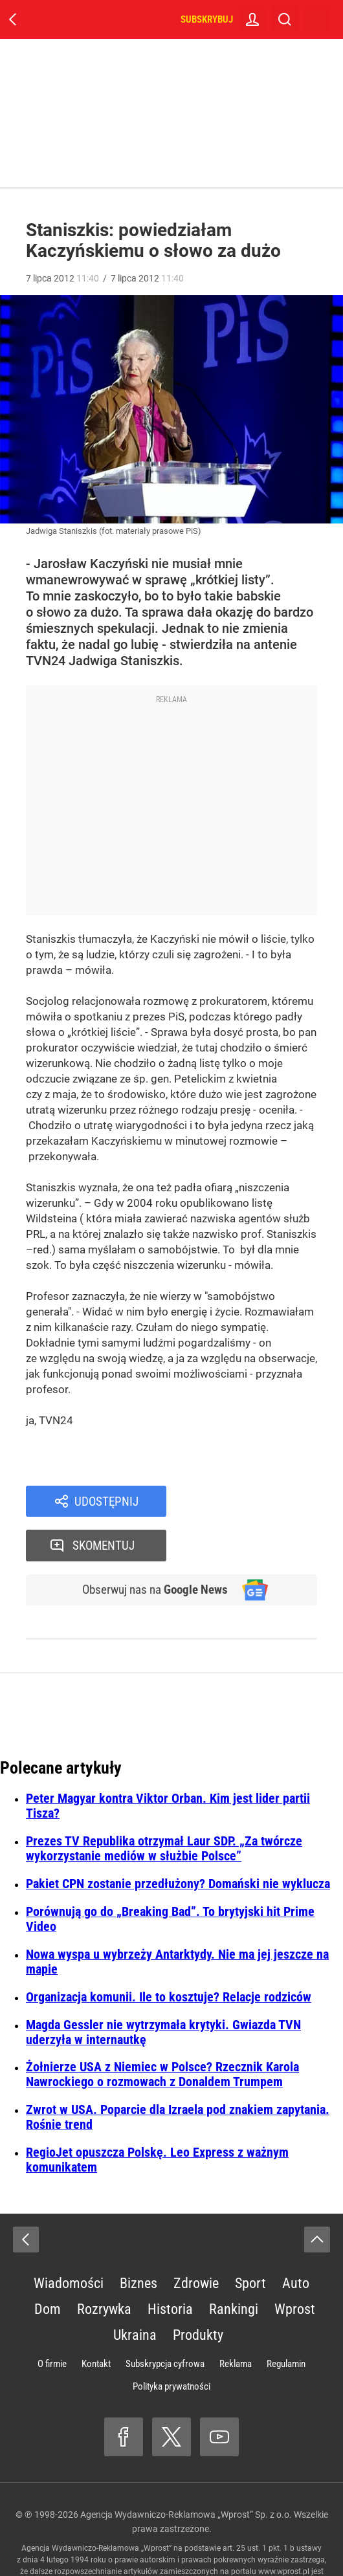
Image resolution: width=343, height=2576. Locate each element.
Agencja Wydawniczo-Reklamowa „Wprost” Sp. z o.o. (186, 2472)
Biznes (138, 2241)
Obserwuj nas (151, 1547)
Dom (47, 2267)
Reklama (235, 2322)
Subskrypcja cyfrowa (165, 2322)
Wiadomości (69, 2241)
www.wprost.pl (283, 2529)
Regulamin (286, 2322)
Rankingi (233, 2267)
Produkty (198, 2293)
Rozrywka (104, 2267)
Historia (170, 2267)
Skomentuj (258, 1502)
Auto (295, 2241)
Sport (250, 2241)
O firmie (52, 2322)
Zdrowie (196, 2241)
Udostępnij (107, 1502)
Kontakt (96, 2322)
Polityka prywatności (171, 2344)
